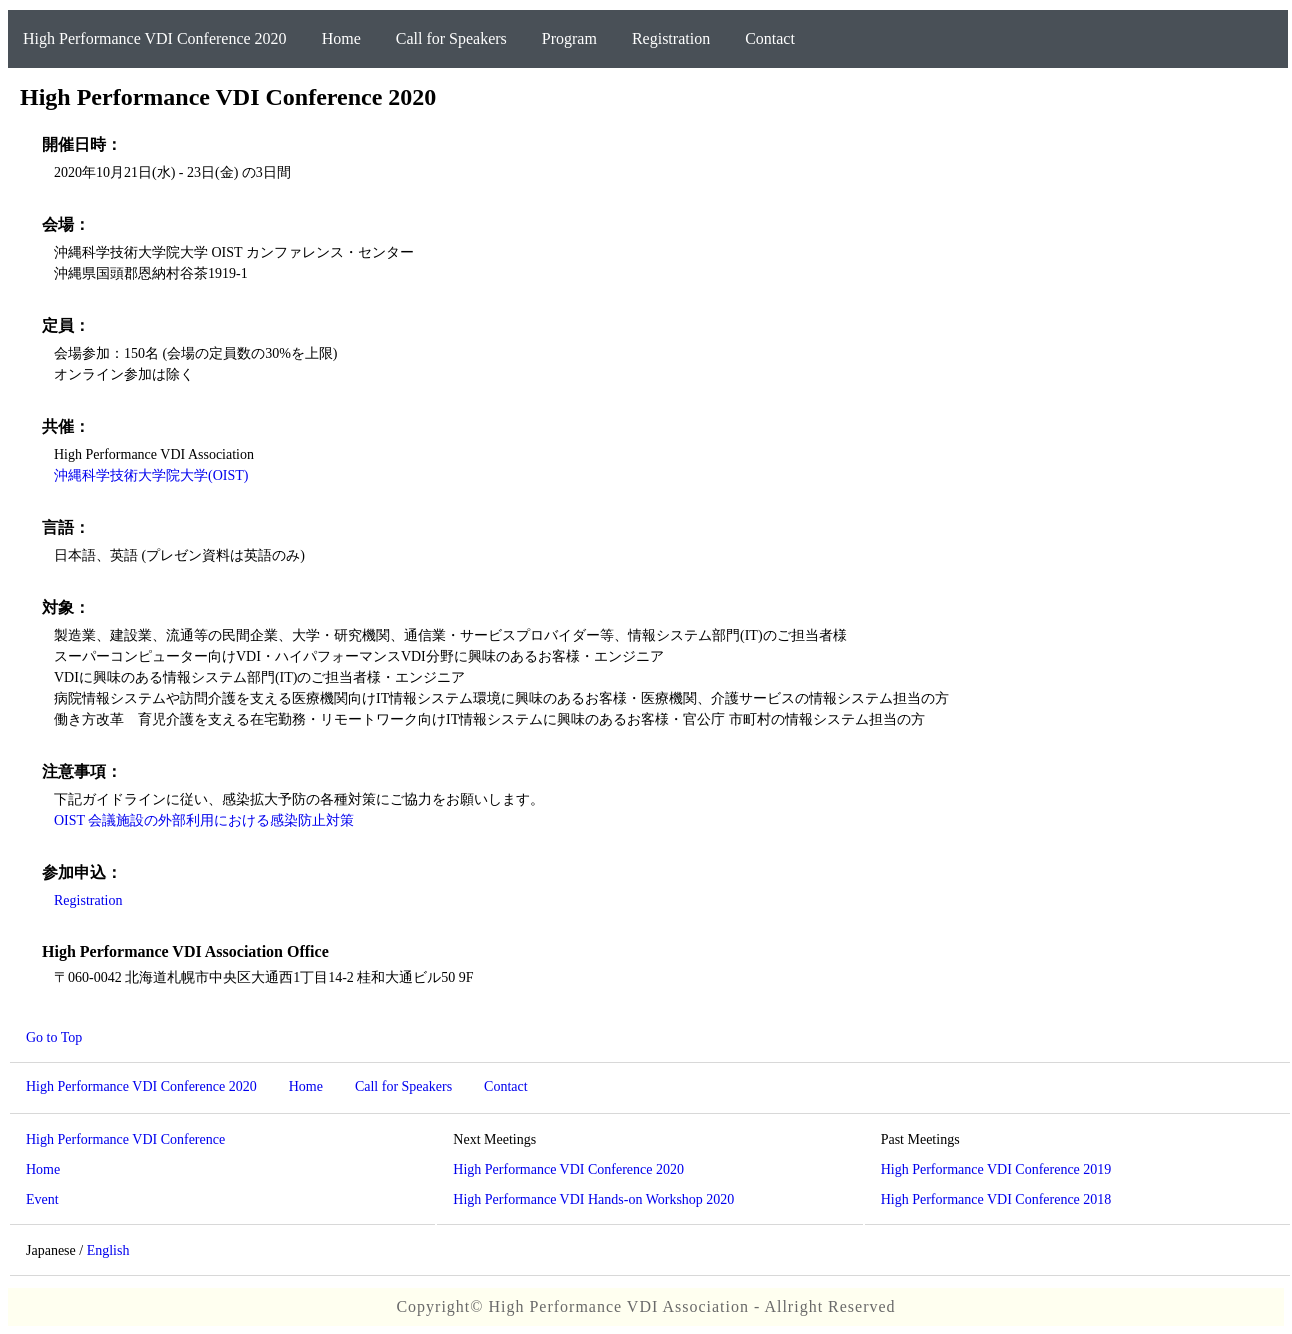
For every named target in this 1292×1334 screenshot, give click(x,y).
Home (341, 38)
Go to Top (54, 1037)
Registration (671, 38)
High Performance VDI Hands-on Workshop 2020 (593, 1199)
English (108, 1250)
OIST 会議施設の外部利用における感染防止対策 (204, 820)
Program (569, 38)
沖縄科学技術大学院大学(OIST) (151, 475)
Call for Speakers (451, 38)
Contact (770, 38)
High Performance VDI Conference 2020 (155, 38)
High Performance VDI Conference (125, 1139)
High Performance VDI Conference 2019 (996, 1169)
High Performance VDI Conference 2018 (996, 1199)
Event (42, 1199)
